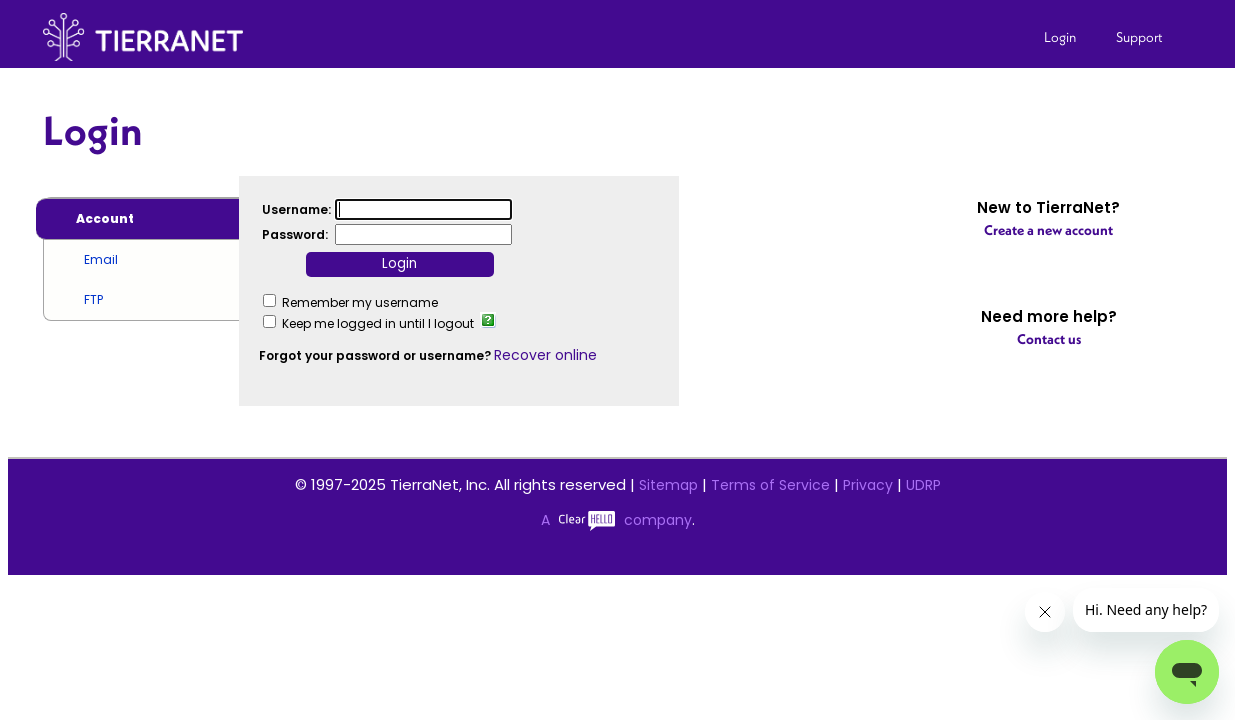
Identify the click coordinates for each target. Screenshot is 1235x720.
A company (616, 520)
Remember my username (360, 302)
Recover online (545, 355)
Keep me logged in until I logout (378, 323)
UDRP (923, 485)
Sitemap (668, 485)
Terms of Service (770, 485)
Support (1139, 37)
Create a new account (1048, 230)
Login (1060, 37)
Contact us (1049, 339)
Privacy (868, 485)
